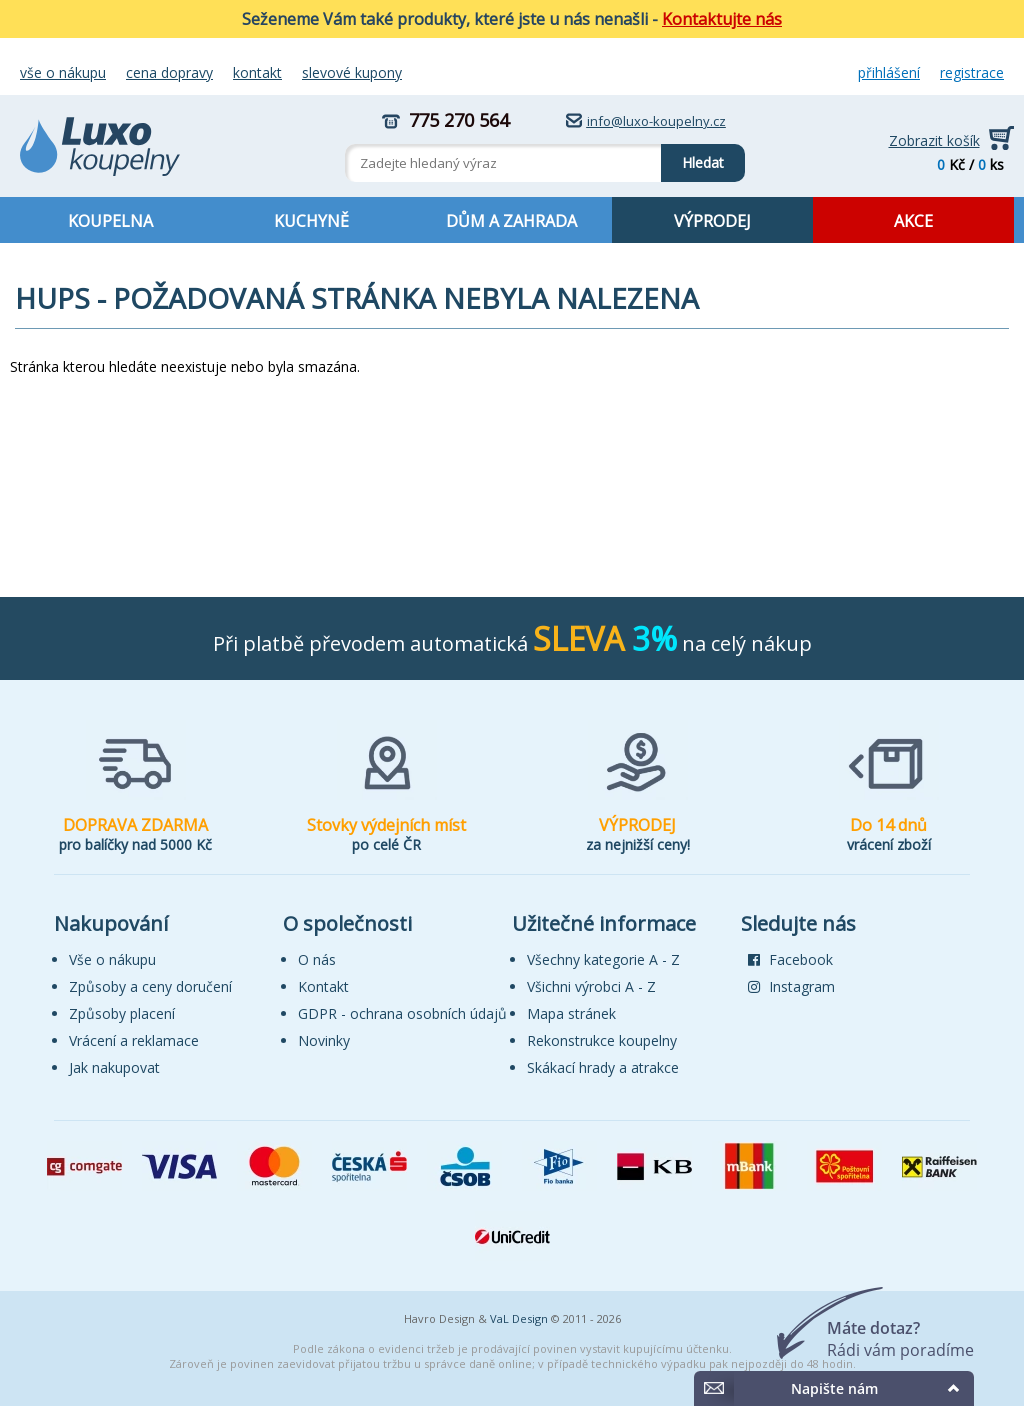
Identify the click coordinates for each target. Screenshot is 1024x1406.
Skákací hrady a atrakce (603, 1067)
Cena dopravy (169, 72)
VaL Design (519, 1318)
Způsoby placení (122, 1013)
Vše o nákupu (63, 72)
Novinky (324, 1040)
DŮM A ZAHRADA (511, 221)
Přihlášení (889, 72)
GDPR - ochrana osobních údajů (402, 1013)
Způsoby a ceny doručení (150, 986)
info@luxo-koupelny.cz (656, 121)
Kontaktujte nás (722, 19)
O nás (317, 959)
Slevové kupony (352, 72)
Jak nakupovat (114, 1067)
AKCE (913, 221)
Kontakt (257, 72)
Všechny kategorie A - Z (603, 959)
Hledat (692, 158)
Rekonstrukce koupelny (602, 1040)
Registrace (972, 72)
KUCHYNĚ (311, 221)
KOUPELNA (110, 221)
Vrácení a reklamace (134, 1040)
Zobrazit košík (934, 140)
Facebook (790, 959)
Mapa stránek (571, 1013)
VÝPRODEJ (712, 221)
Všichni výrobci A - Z (591, 986)
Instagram (791, 986)
